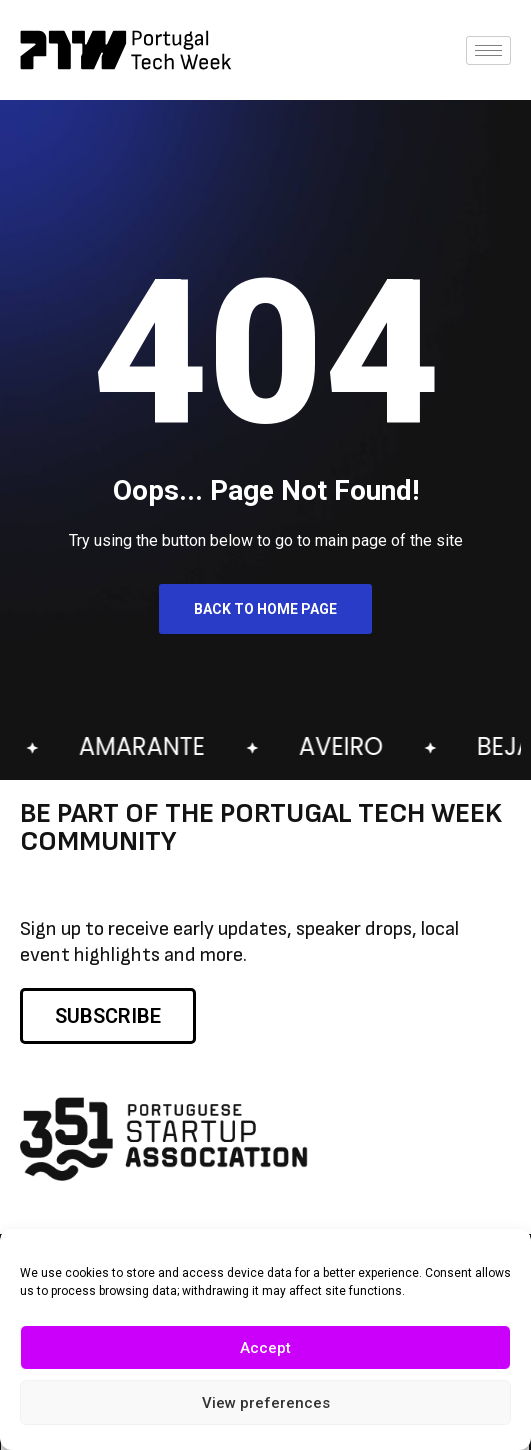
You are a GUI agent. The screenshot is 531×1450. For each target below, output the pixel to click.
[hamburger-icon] (488, 50)
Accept (265, 1350)
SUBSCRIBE (108, 1016)
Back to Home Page (265, 609)
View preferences (266, 1405)
